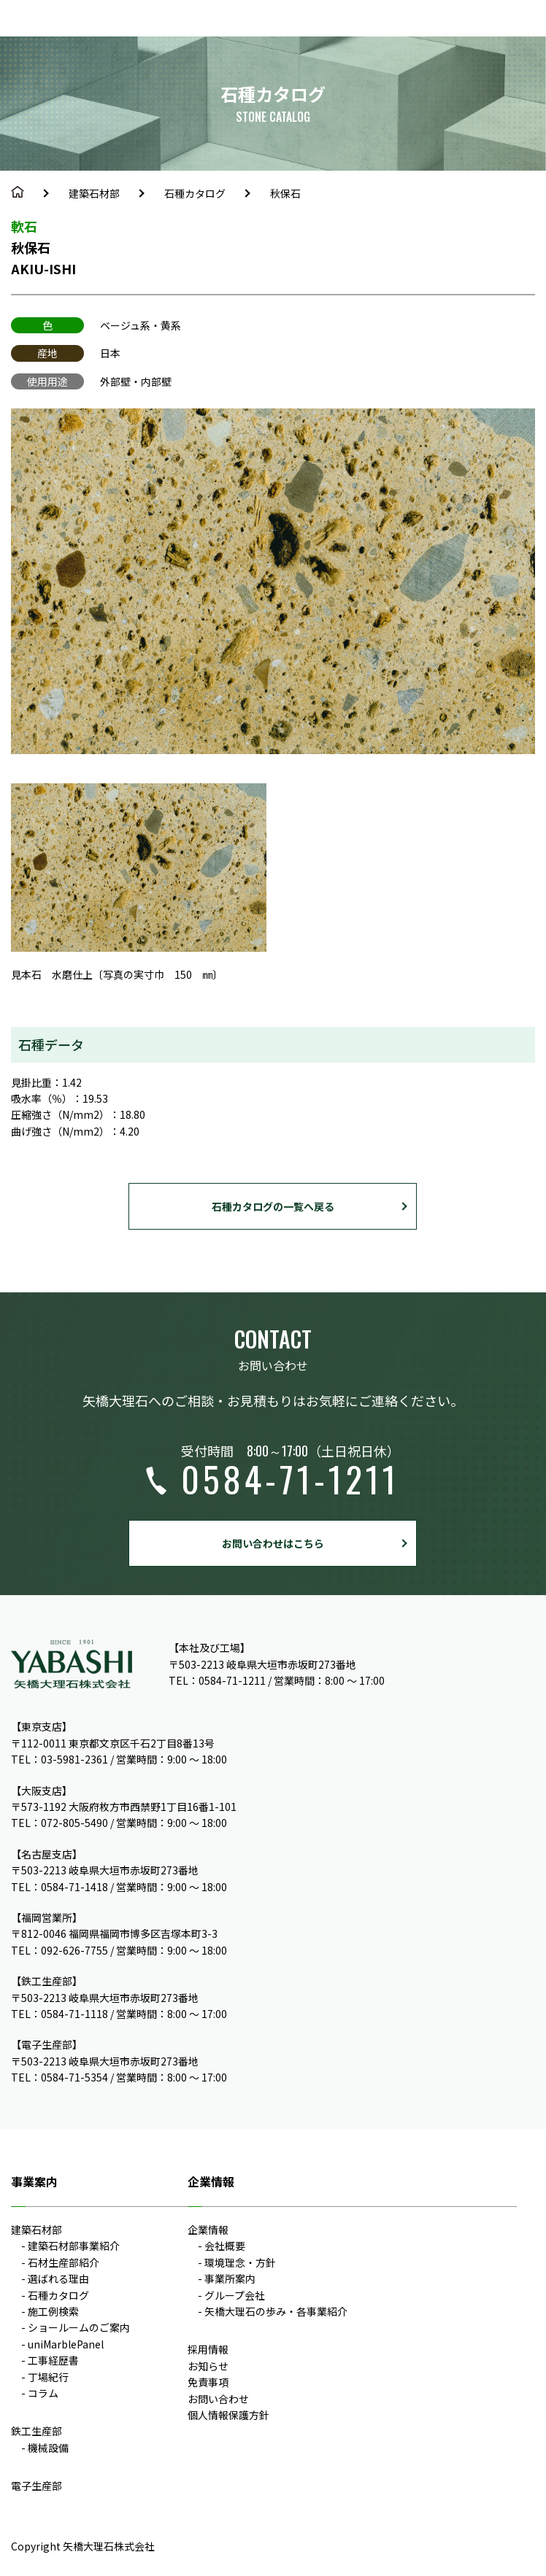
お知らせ (208, 2366)
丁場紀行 (48, 2377)
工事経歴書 (53, 2360)
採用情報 (208, 2349)
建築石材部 (94, 193)
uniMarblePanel (66, 2344)
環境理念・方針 (240, 2262)
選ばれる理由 (58, 2278)
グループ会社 (234, 2295)
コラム (43, 2393)
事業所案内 (229, 2278)
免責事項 (208, 2382)
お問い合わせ (218, 2398)
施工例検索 (53, 2311)
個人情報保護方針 (228, 2415)
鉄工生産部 (36, 2431)
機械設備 (48, 2447)
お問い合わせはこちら (273, 1543)
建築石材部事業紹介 (74, 2245)
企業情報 (208, 2229)
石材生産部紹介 (63, 2262)
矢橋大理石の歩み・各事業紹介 (275, 2311)
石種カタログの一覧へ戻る (273, 1206)
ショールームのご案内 (79, 2327)
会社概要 (224, 2245)
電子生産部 (36, 2485)
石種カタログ (195, 193)
